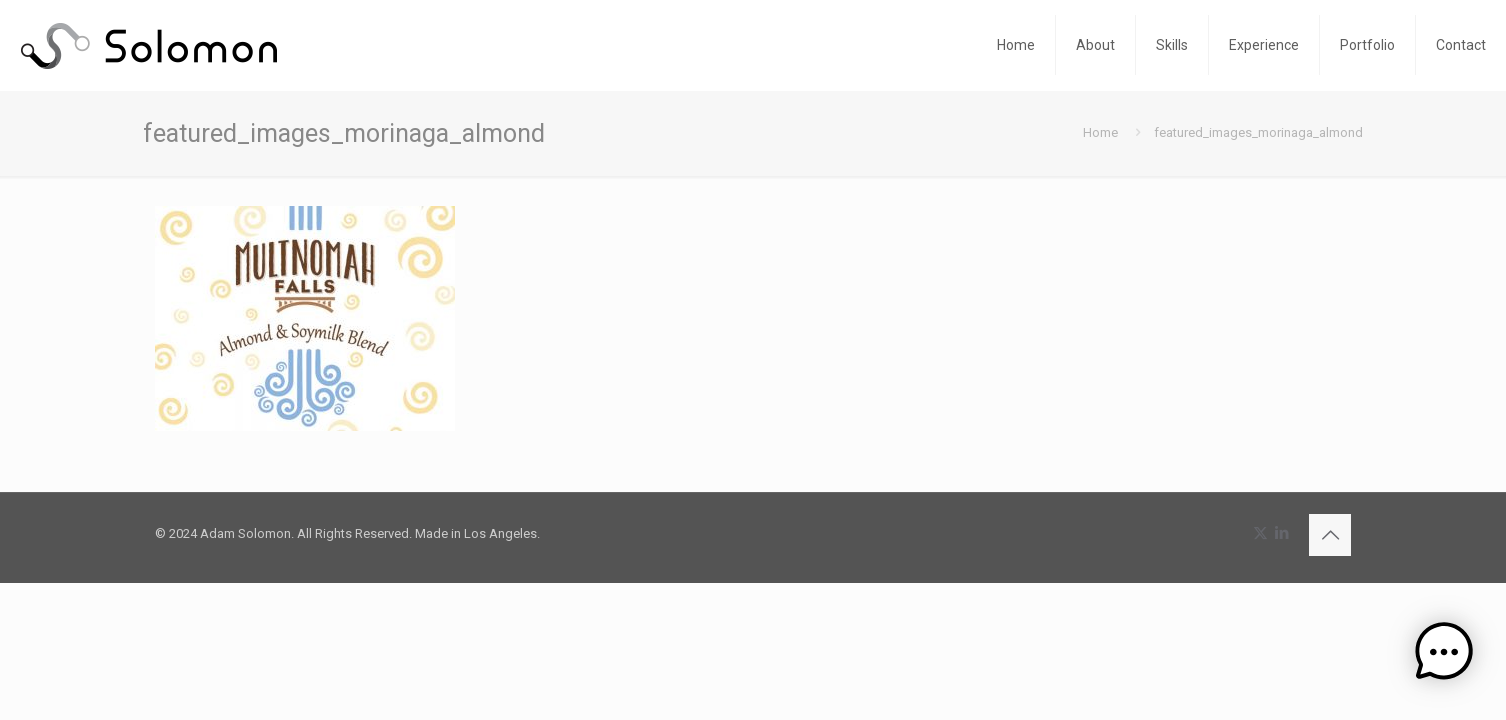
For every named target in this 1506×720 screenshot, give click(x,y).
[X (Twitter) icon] (1260, 533)
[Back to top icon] (1330, 535)
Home (1100, 132)
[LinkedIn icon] (1281, 533)
